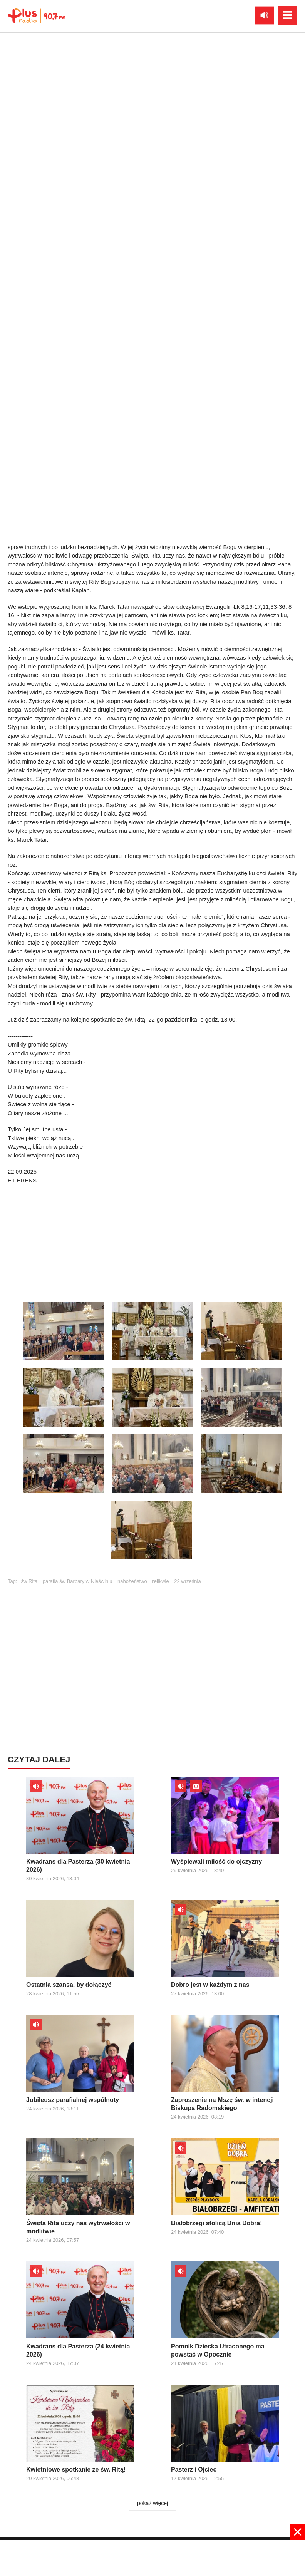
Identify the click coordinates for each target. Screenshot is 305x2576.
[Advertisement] (152, 2557)
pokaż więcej (152, 2503)
